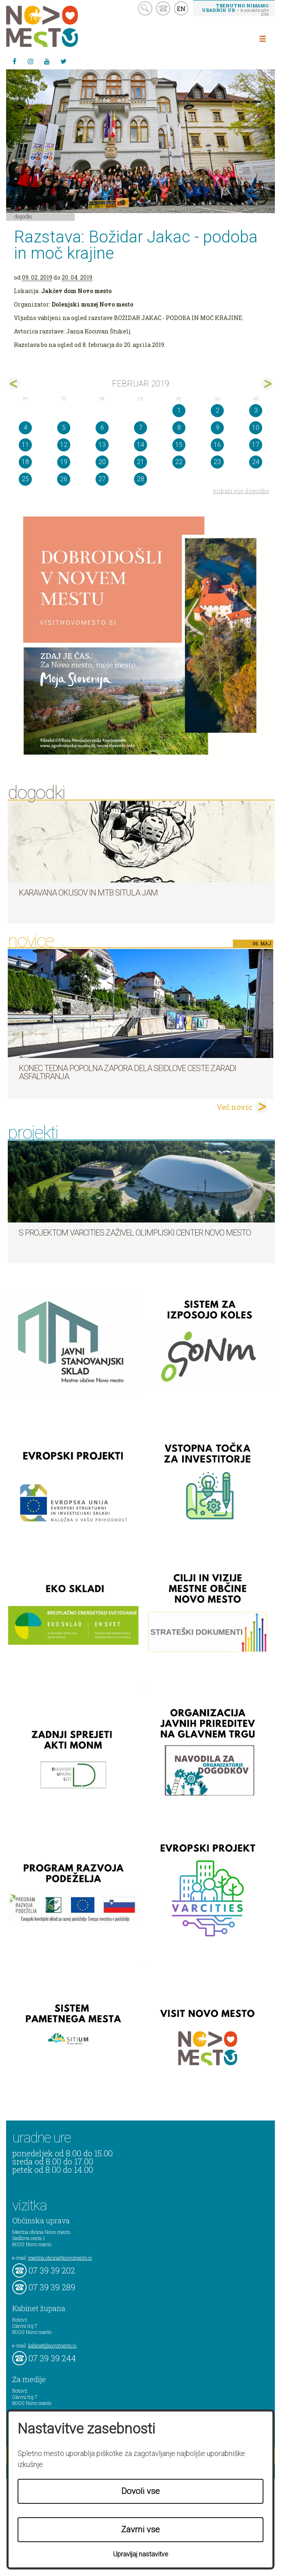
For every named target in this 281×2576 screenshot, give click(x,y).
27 (102, 479)
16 (217, 445)
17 (255, 445)
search (145, 8)
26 (63, 479)
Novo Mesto (61, 26)
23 (217, 462)
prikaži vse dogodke (241, 491)
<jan (14, 384)
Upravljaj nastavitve (140, 2554)
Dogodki (23, 216)
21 (140, 462)
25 (25, 479)
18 (25, 462)
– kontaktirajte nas (235, 9)
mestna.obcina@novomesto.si (60, 2257)
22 (179, 462)
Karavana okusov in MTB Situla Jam (88, 893)
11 (25, 445)
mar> (267, 384)
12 (63, 445)
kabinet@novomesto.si (52, 2345)
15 (179, 445)
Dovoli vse (140, 2491)
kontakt (163, 8)
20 (102, 462)
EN (181, 8)
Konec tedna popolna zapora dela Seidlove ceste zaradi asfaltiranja (127, 1072)
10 (255, 427)
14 (140, 445)
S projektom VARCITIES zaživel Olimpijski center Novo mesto (135, 1233)
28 (140, 479)
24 (255, 462)
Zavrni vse (140, 2529)
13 (102, 445)
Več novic (234, 1107)
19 (63, 462)
